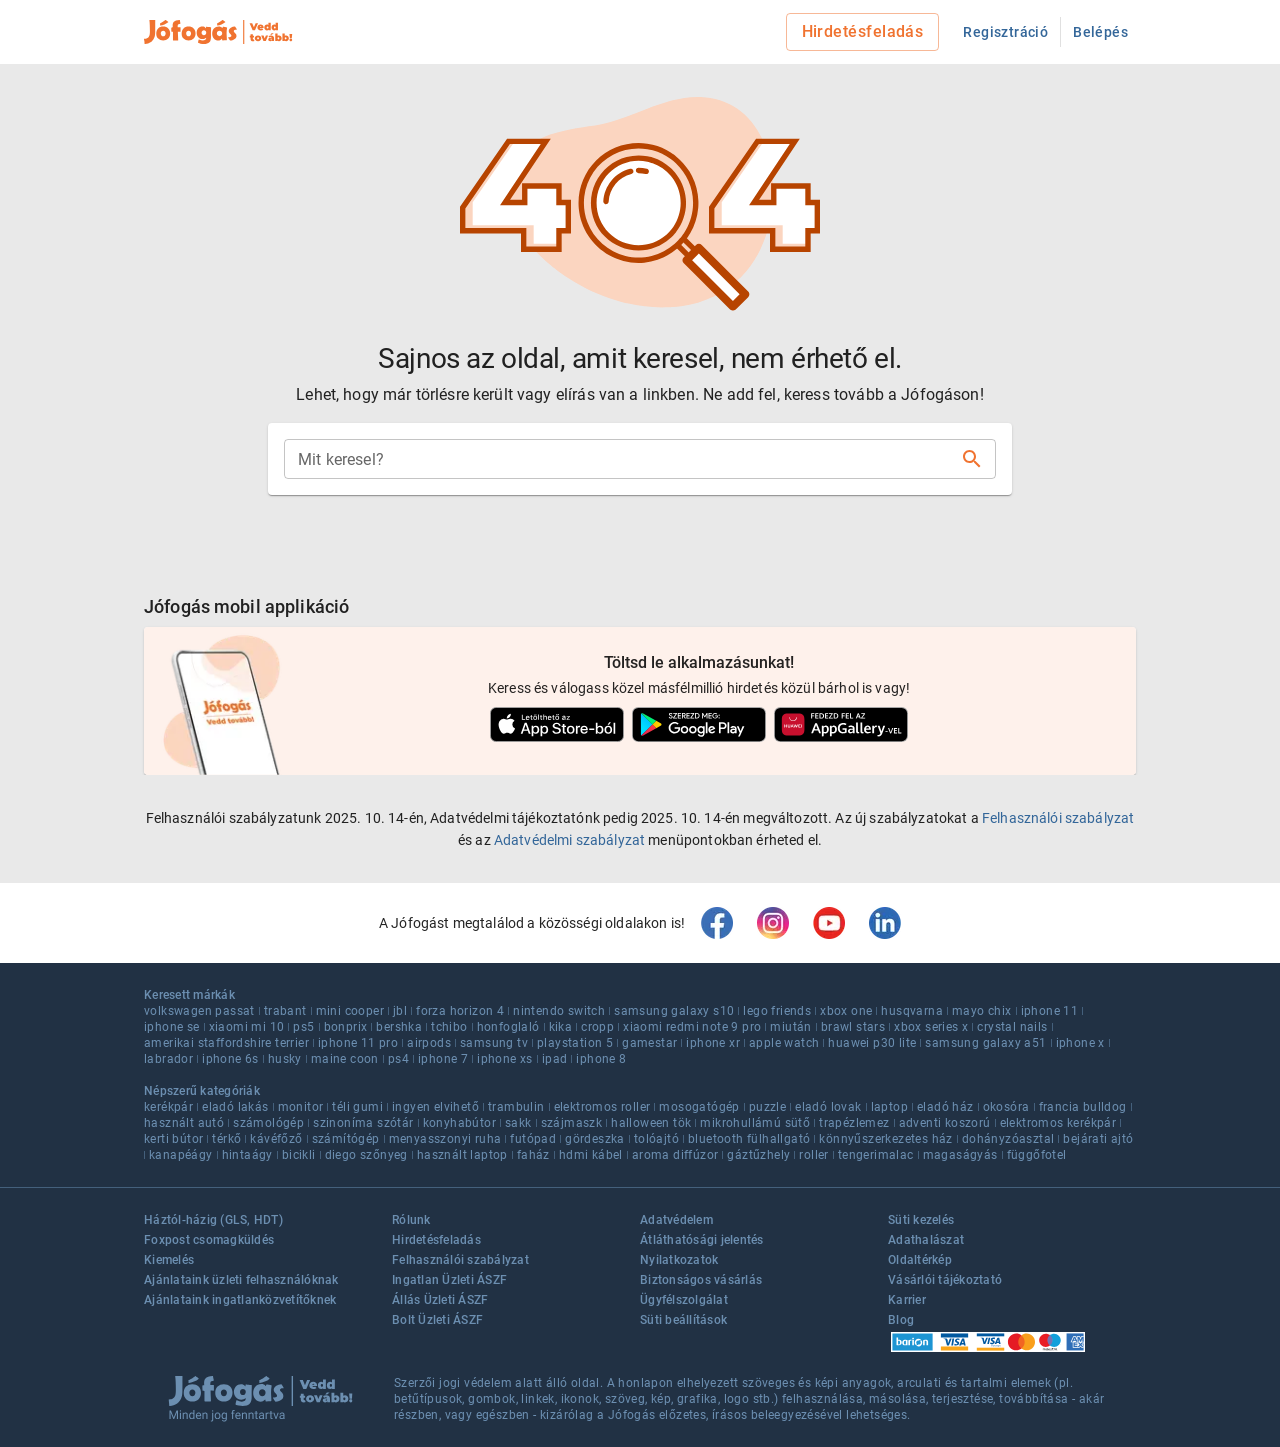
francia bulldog (1083, 1107)
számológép (268, 1123)
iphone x (1080, 1043)
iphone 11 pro (358, 1043)
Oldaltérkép (920, 1260)
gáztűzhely (758, 1155)
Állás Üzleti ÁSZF (440, 1300)
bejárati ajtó (1098, 1139)
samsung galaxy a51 (985, 1043)
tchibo (449, 1027)
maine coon (345, 1059)
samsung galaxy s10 (674, 1011)
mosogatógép (699, 1107)
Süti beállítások (683, 1320)
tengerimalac (876, 1155)
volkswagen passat (199, 1011)
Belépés (1100, 32)
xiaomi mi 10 (247, 1027)
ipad (555, 1059)
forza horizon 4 (460, 1011)
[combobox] (624, 459)
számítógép (346, 1139)
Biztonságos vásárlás (701, 1280)
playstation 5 (575, 1043)
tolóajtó (656, 1139)
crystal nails (1012, 1027)
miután (790, 1027)
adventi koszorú (945, 1123)
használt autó (184, 1123)
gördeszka (595, 1139)
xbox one (846, 1011)
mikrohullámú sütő (755, 1123)
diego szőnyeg (366, 1155)
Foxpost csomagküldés (209, 1240)
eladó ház (945, 1107)
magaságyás (960, 1155)
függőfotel (1037, 1155)
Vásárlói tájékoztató (945, 1280)
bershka (399, 1027)
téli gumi (357, 1107)
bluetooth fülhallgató (749, 1139)
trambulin (516, 1107)
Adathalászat (926, 1240)
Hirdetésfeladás (863, 31)
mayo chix (982, 1011)
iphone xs (505, 1059)
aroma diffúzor (675, 1155)
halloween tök (651, 1123)
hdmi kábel (591, 1155)
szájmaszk (572, 1123)
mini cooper (350, 1011)
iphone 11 (1050, 1011)
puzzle (767, 1107)
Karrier (907, 1300)
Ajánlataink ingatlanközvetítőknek (240, 1300)
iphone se (172, 1027)
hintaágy (247, 1155)
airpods (429, 1043)
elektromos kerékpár (1058, 1123)
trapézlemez (854, 1123)
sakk (518, 1123)
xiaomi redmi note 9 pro (692, 1027)
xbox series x (931, 1027)
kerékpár (168, 1107)
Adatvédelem (676, 1220)
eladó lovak (828, 1107)
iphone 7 (443, 1059)
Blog (901, 1320)
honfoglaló (508, 1027)
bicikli (299, 1155)
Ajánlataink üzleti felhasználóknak (241, 1280)
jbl (400, 1011)
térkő (226, 1139)
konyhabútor (459, 1123)
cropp (597, 1027)
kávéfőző (276, 1139)
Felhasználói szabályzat (1058, 818)
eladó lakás (235, 1107)
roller (813, 1155)
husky (285, 1059)
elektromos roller (602, 1107)
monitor (301, 1107)
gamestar (649, 1043)
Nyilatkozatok (679, 1260)
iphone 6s (230, 1059)
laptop (889, 1107)
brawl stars (853, 1027)
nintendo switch (559, 1011)
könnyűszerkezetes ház (885, 1139)
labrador (168, 1059)
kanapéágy (181, 1155)
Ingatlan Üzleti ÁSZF (449, 1280)
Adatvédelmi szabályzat (569, 840)
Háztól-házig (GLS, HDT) (213, 1220)
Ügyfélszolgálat (684, 1300)
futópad (533, 1139)
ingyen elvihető (435, 1107)
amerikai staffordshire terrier (226, 1043)
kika (561, 1027)
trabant (285, 1011)
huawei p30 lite (872, 1043)
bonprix (346, 1027)
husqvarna (912, 1011)
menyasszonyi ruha (445, 1139)
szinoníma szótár (363, 1123)
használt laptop (462, 1155)
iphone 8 (601, 1059)
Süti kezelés (921, 1220)
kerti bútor (173, 1139)
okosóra (1006, 1107)
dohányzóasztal (1008, 1139)
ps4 (398, 1059)
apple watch (784, 1043)
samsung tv (494, 1043)
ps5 (303, 1027)
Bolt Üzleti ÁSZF (437, 1320)
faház (533, 1155)
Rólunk (411, 1220)
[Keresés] (972, 459)
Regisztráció (1005, 32)
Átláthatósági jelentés (702, 1240)
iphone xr (713, 1043)
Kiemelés (169, 1260)
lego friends (777, 1011)
